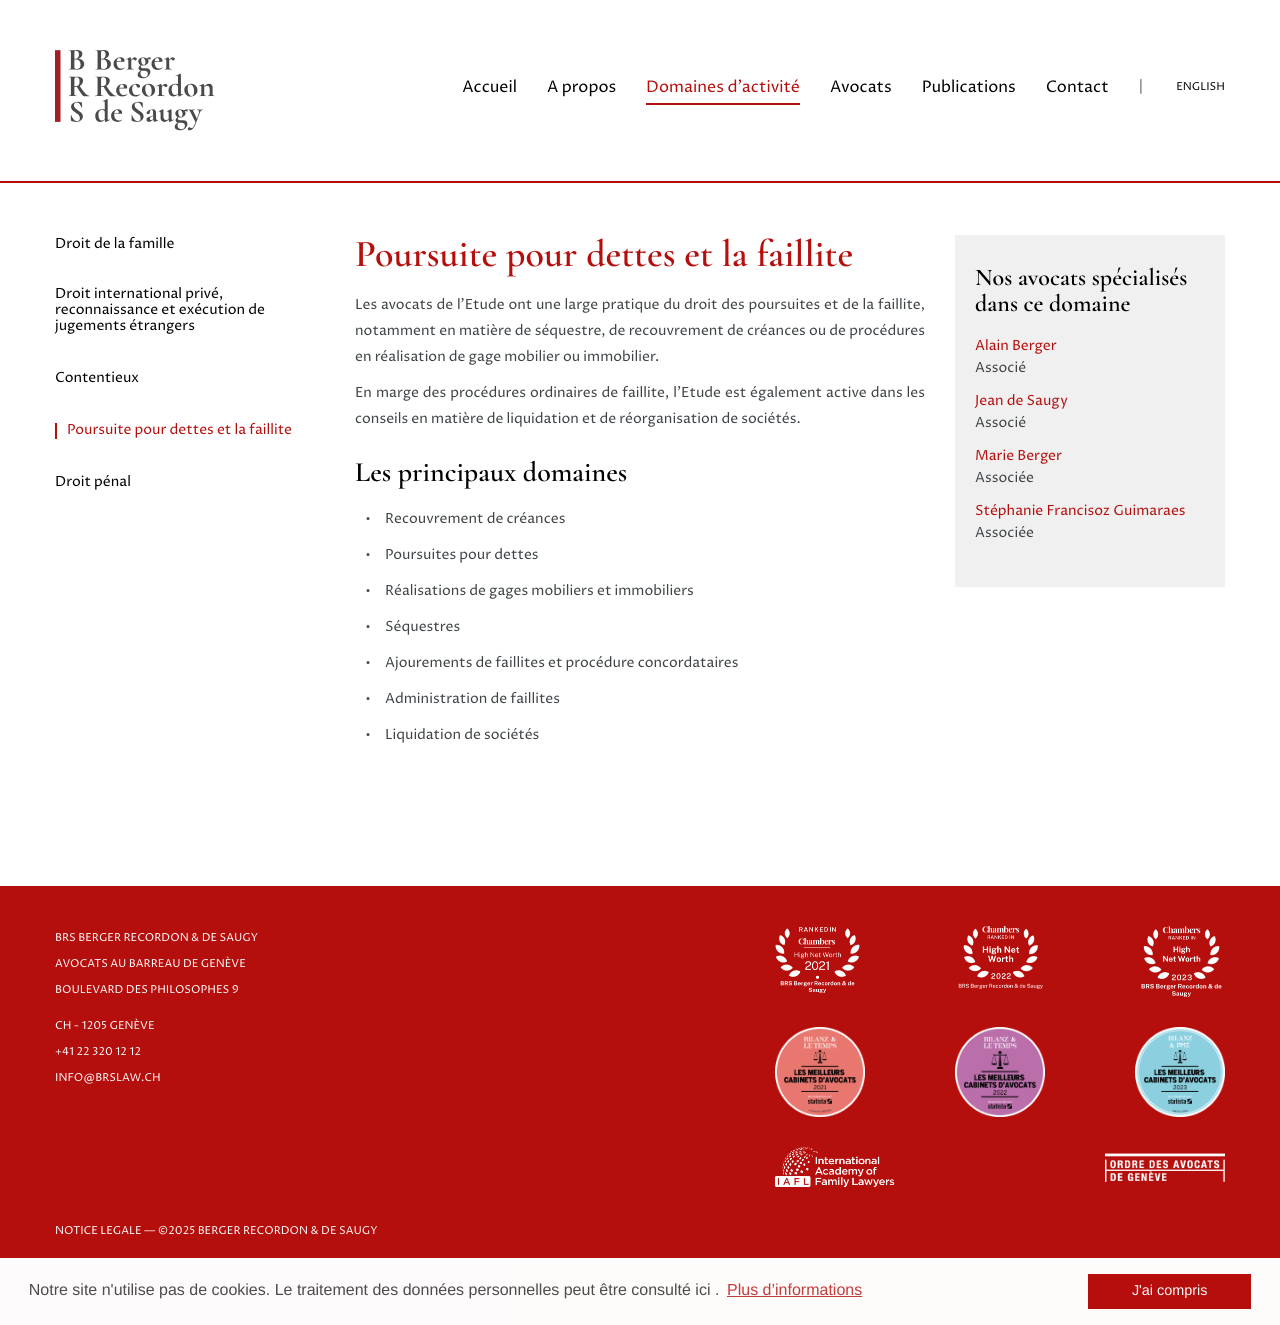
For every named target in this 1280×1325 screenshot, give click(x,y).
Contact (1077, 88)
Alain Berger (1016, 346)
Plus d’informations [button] (794, 1290)
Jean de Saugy (1021, 401)
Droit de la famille (115, 245)
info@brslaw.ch (108, 1078)
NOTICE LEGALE (98, 1231)
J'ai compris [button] (1170, 1291)
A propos (581, 88)
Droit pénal (93, 483)
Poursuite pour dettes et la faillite (179, 431)
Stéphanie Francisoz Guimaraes (1080, 511)
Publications (969, 88)
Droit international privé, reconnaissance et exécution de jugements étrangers (160, 311)
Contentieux (97, 379)
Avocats (861, 88)
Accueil (489, 88)
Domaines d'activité (723, 88)
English (1200, 87)
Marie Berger (1018, 456)
